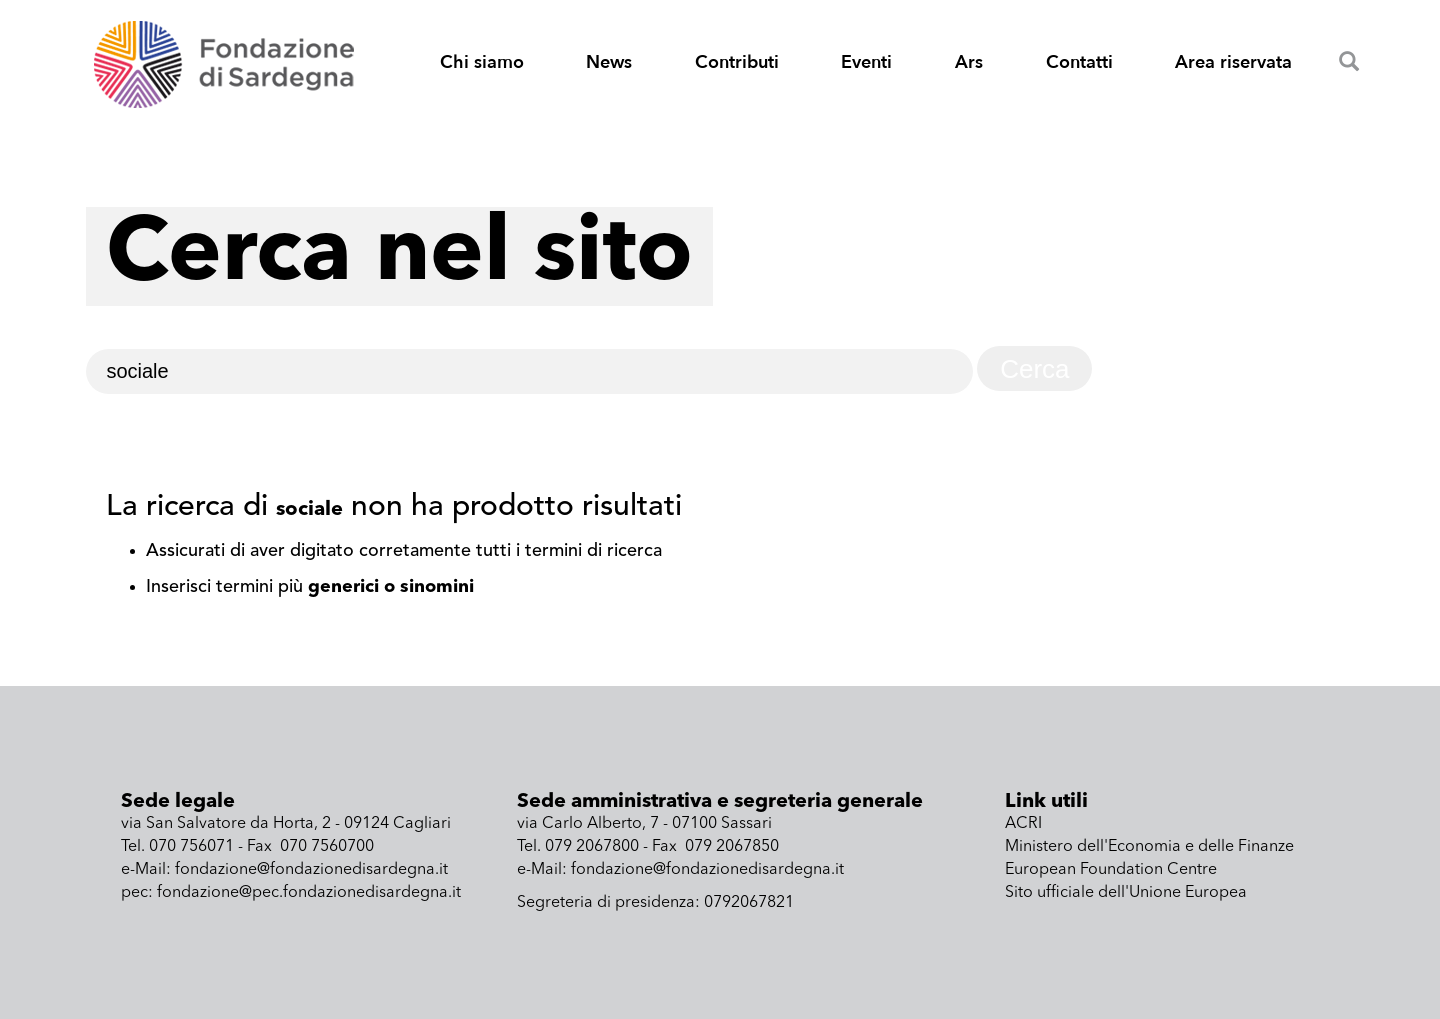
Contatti (1079, 62)
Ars (969, 62)
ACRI (1023, 824)
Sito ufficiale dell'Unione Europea (1126, 893)
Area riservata (1233, 62)
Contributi (737, 62)
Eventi (866, 62)
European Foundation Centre (1111, 870)
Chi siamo (482, 62)
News (609, 62)
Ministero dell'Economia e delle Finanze (1149, 847)
